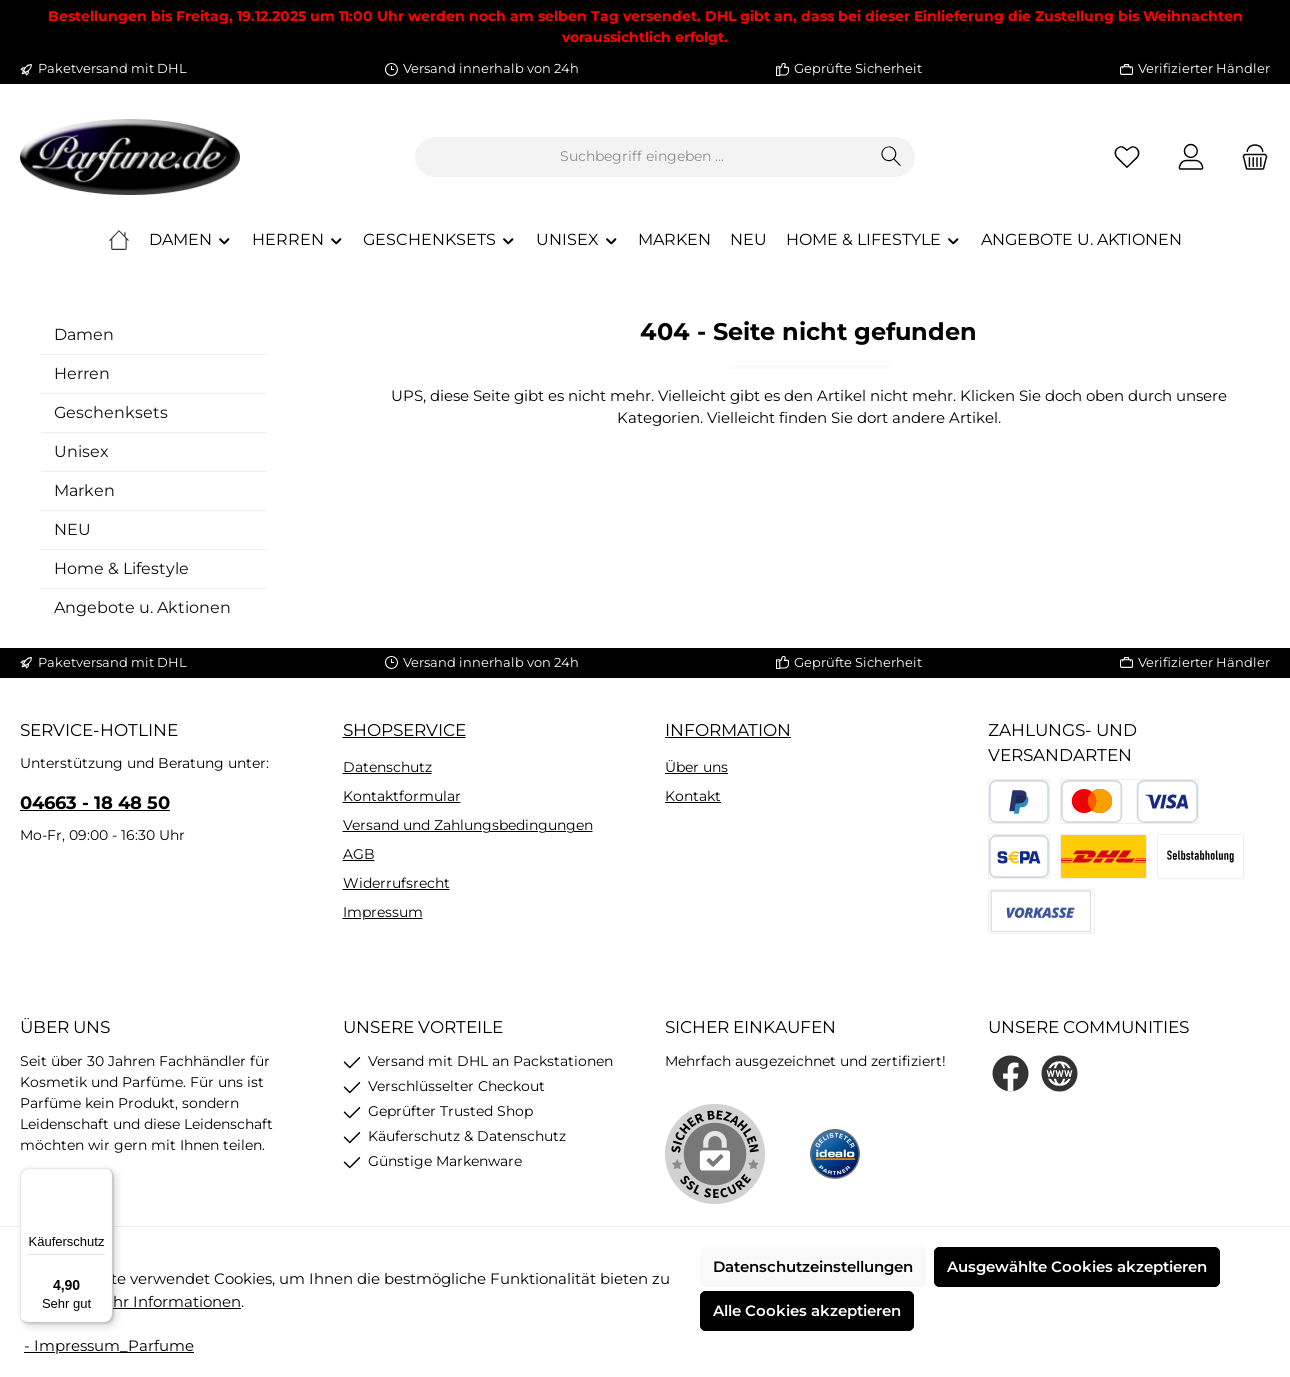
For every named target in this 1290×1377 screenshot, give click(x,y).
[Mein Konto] (1191, 156)
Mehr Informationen (165, 1301)
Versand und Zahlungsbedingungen (468, 825)
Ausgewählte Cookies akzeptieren (1077, 1266)
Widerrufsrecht (396, 883)
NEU (72, 529)
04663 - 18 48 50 (95, 803)
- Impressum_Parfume (109, 1345)
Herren (82, 373)
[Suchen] (891, 157)
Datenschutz (387, 767)
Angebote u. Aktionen (142, 607)
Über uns (696, 767)
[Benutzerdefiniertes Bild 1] (835, 1154)
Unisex (81, 451)
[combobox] (642, 157)
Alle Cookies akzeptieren (807, 1310)
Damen (84, 334)
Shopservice (404, 730)
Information (728, 730)
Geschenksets (111, 412)
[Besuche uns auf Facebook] (1010, 1073)
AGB (359, 854)
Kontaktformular (402, 796)
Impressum (383, 912)
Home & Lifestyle (121, 568)
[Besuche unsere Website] (1059, 1073)
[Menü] (101, 1180)
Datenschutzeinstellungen (813, 1266)
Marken (84, 490)
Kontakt (693, 796)
